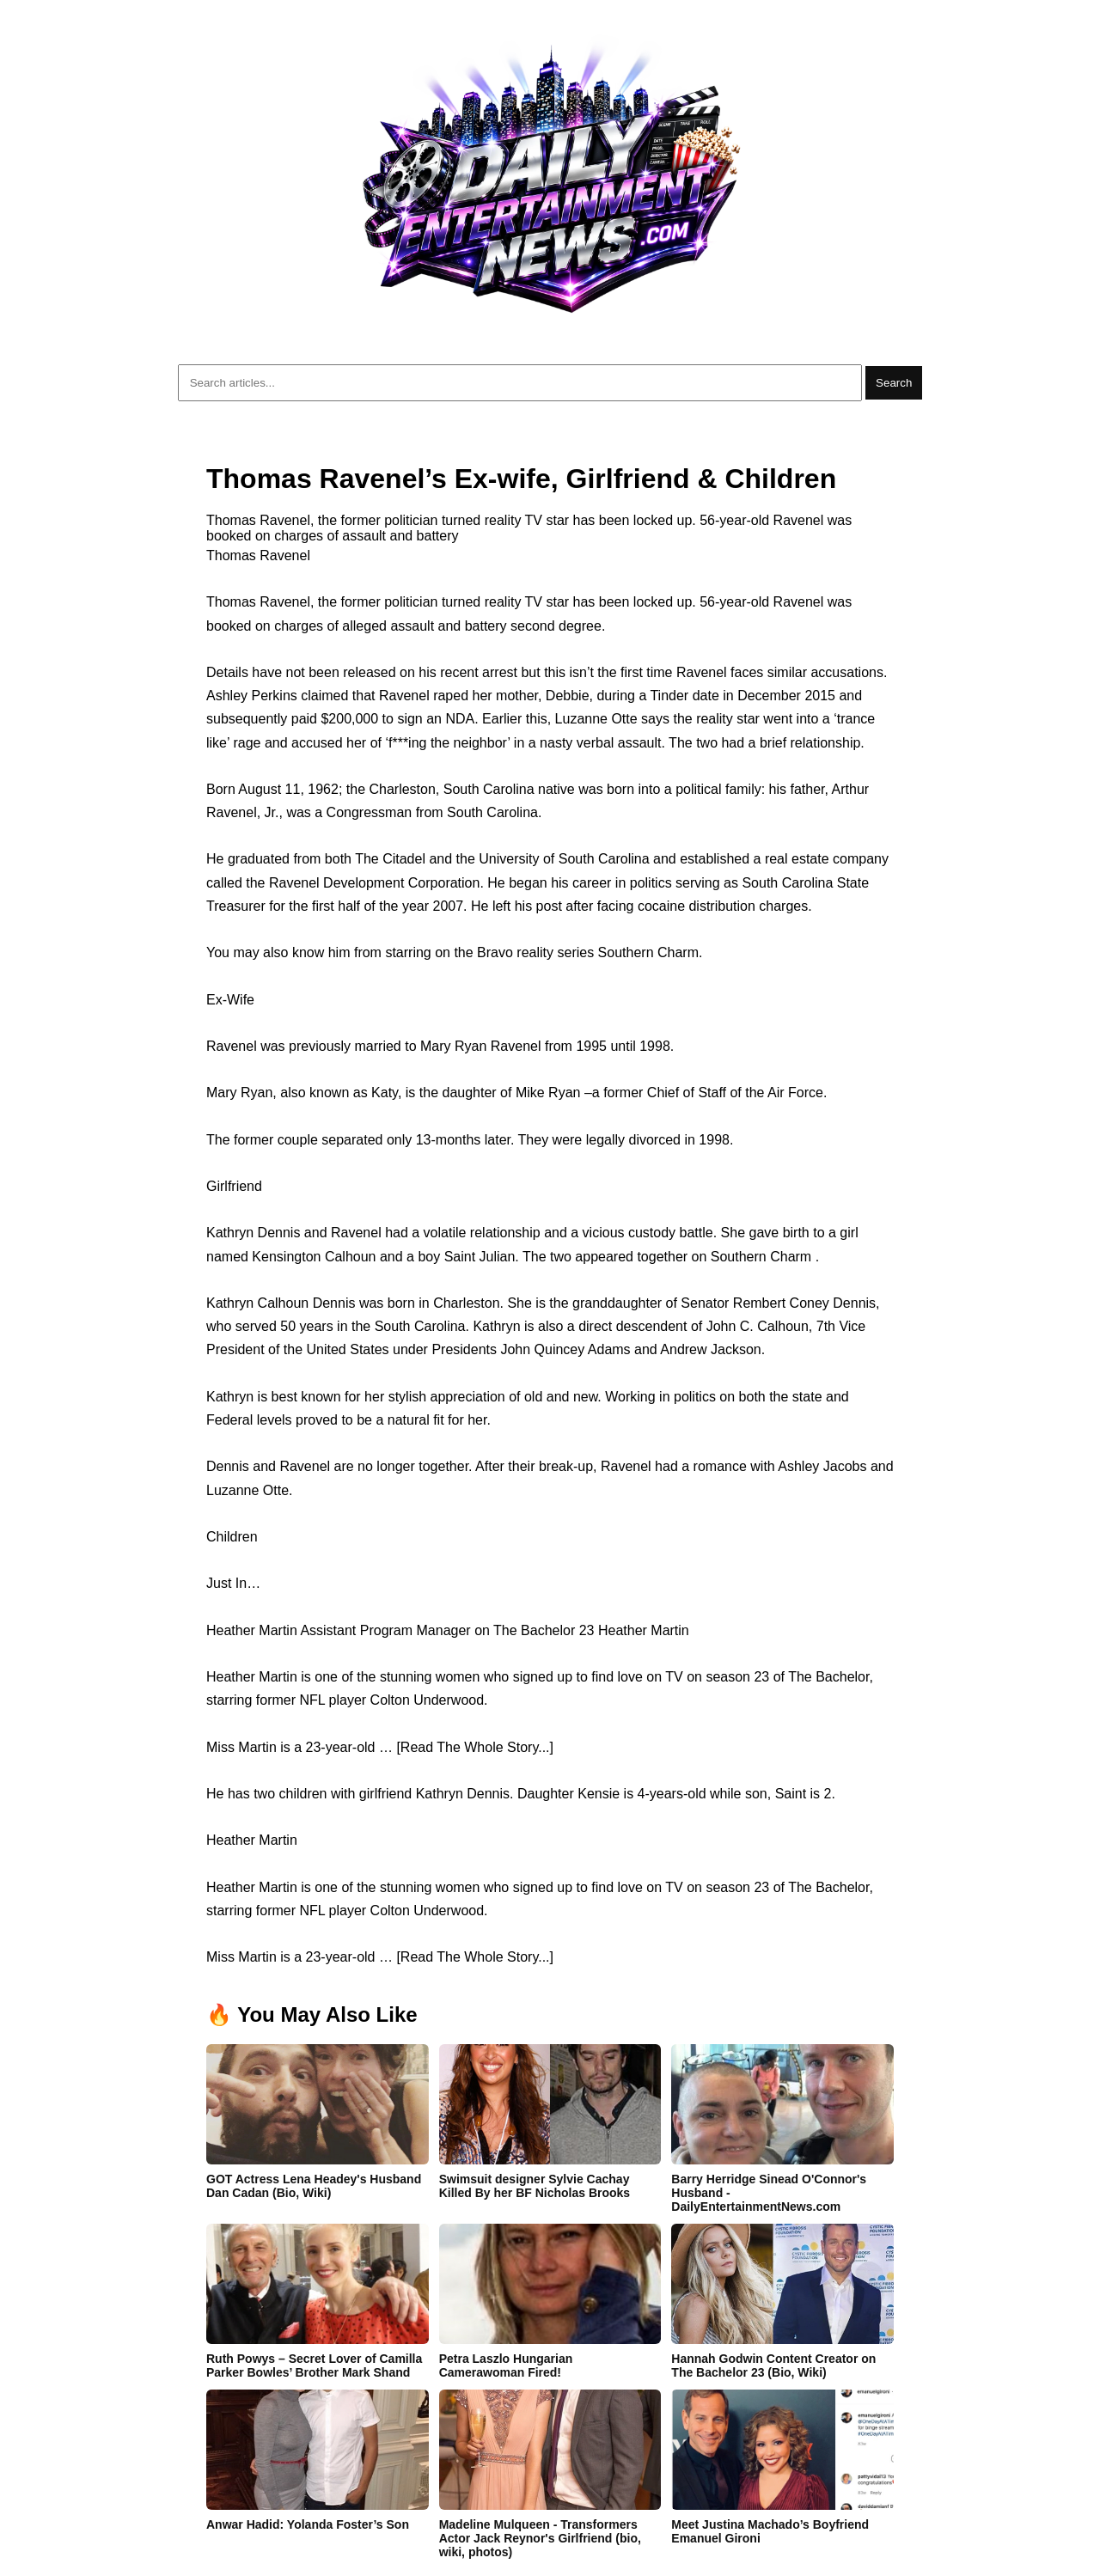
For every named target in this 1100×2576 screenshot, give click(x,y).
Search (894, 382)
